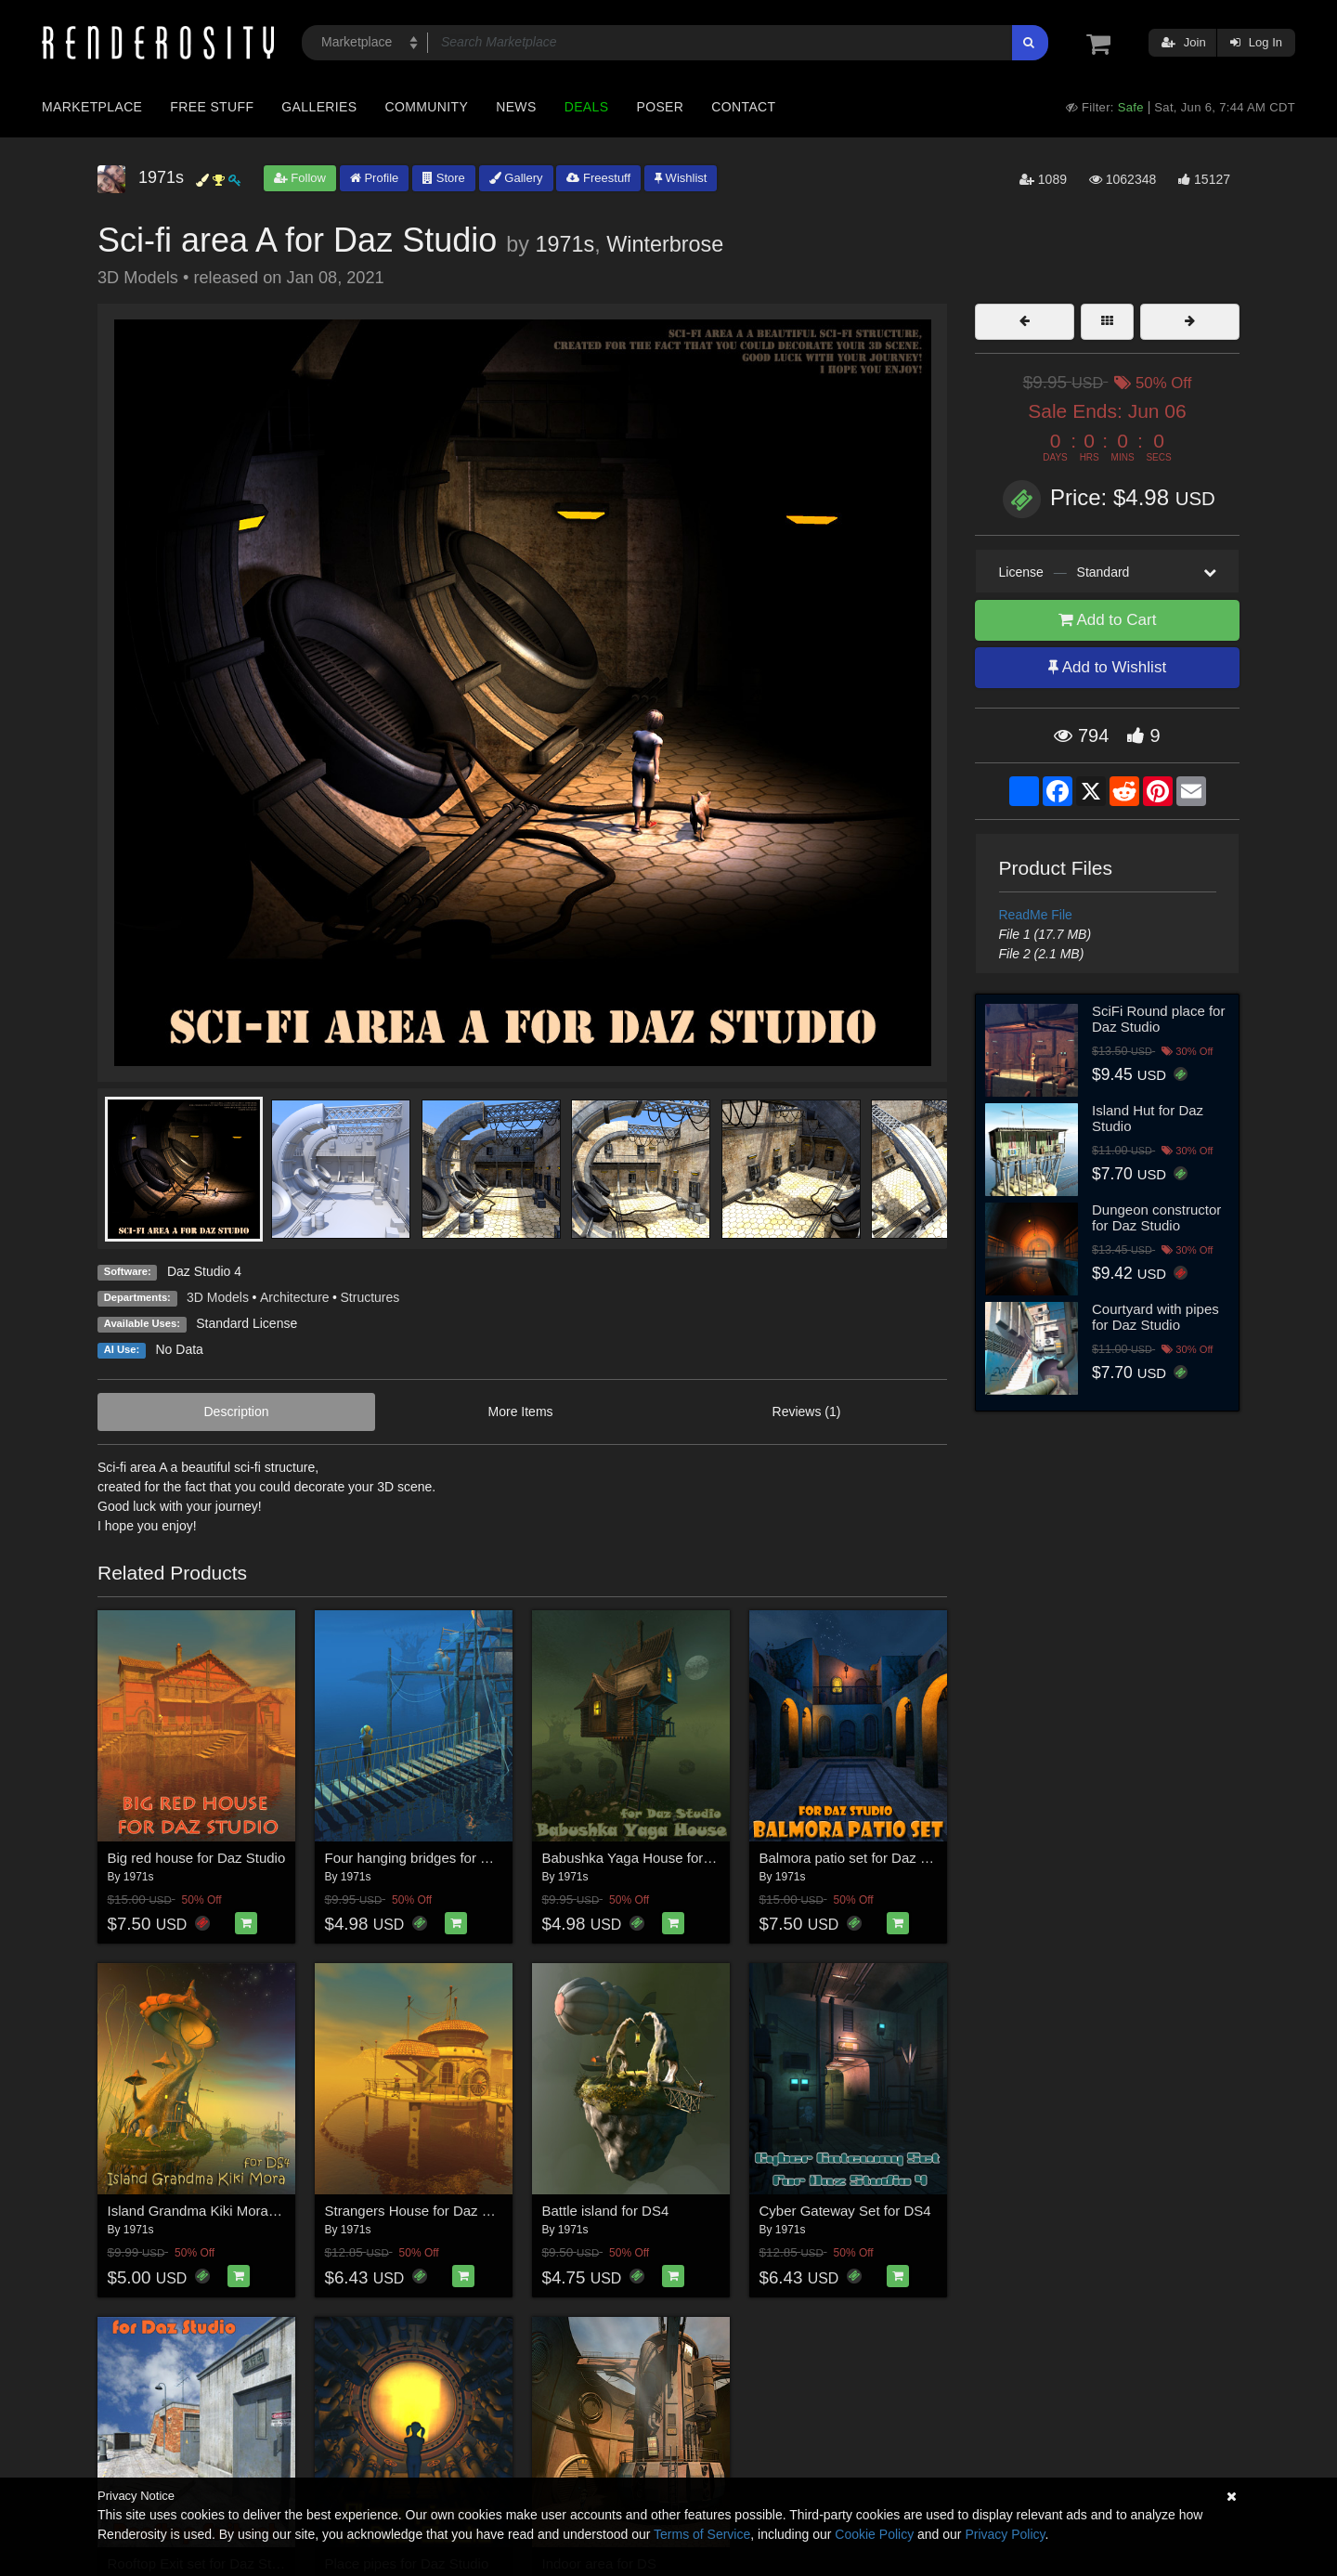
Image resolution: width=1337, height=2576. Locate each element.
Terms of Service (702, 2534)
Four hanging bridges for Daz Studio (437, 1858)
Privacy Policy (1005, 2534)
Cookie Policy (874, 2534)
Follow (300, 178)
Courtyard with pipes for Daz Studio (1155, 1317)
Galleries (319, 106)
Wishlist (681, 178)
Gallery (516, 178)
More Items (520, 1411)
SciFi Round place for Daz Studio (1158, 1018)
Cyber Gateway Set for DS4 (845, 2210)
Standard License (246, 1323)
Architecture (295, 1297)
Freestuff (598, 178)
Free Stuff (211, 106)
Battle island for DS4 (605, 2210)
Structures (370, 1297)
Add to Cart (1107, 620)
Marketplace (92, 106)
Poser (659, 106)
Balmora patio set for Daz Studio (859, 1858)
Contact (743, 106)
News (516, 106)
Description (236, 1411)
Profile (374, 178)
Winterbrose (664, 244)
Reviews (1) (806, 1411)
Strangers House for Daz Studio (423, 2210)
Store (443, 178)
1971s (564, 244)
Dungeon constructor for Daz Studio (1156, 1217)
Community (427, 106)
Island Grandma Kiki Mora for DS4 (213, 2210)
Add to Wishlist (1107, 667)
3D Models (218, 1297)
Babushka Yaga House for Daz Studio (658, 1858)
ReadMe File (1035, 914)
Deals (587, 106)
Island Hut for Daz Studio (1147, 1118)
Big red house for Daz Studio (197, 1858)
